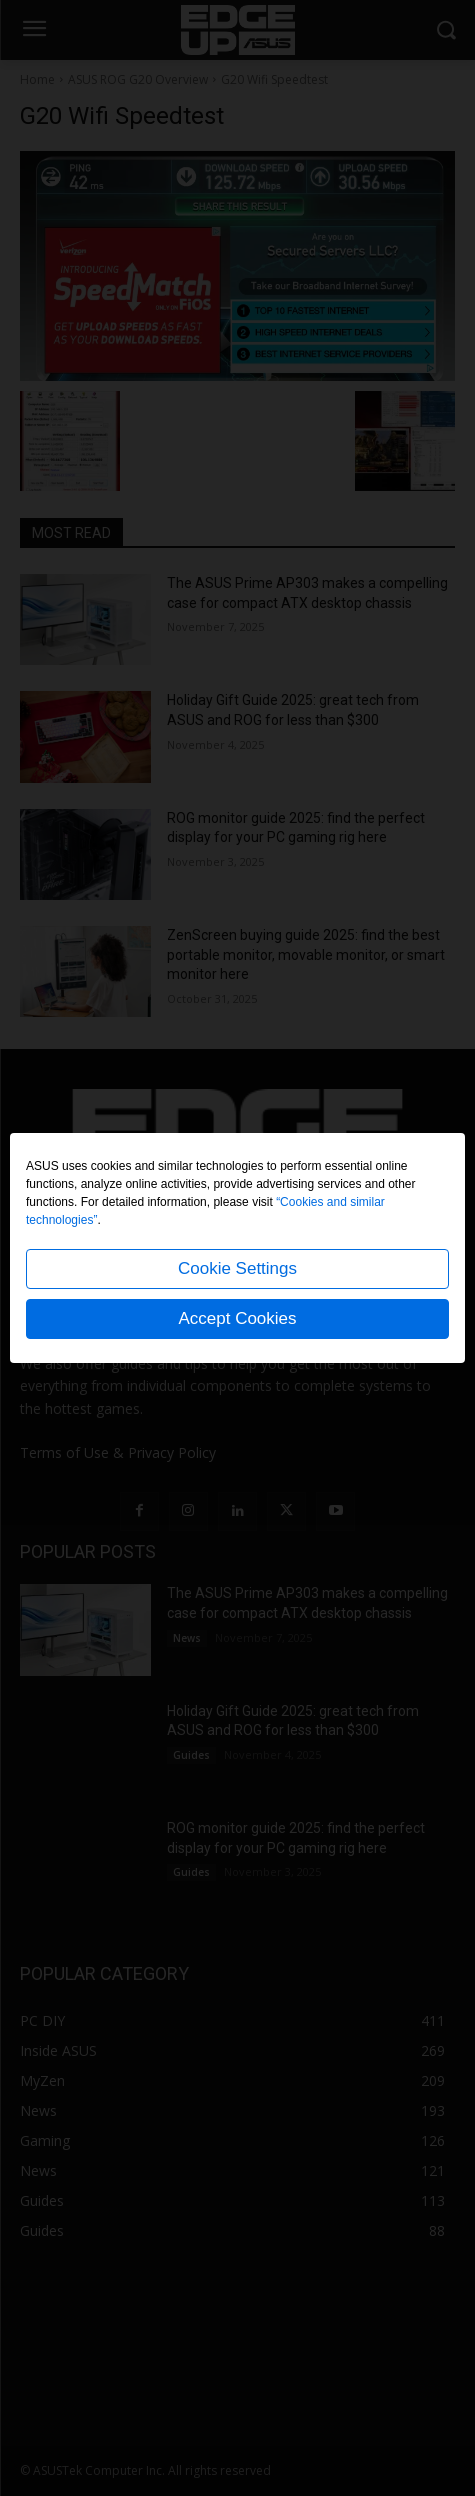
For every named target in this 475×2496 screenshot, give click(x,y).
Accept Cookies (237, 1318)
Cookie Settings (237, 1268)
